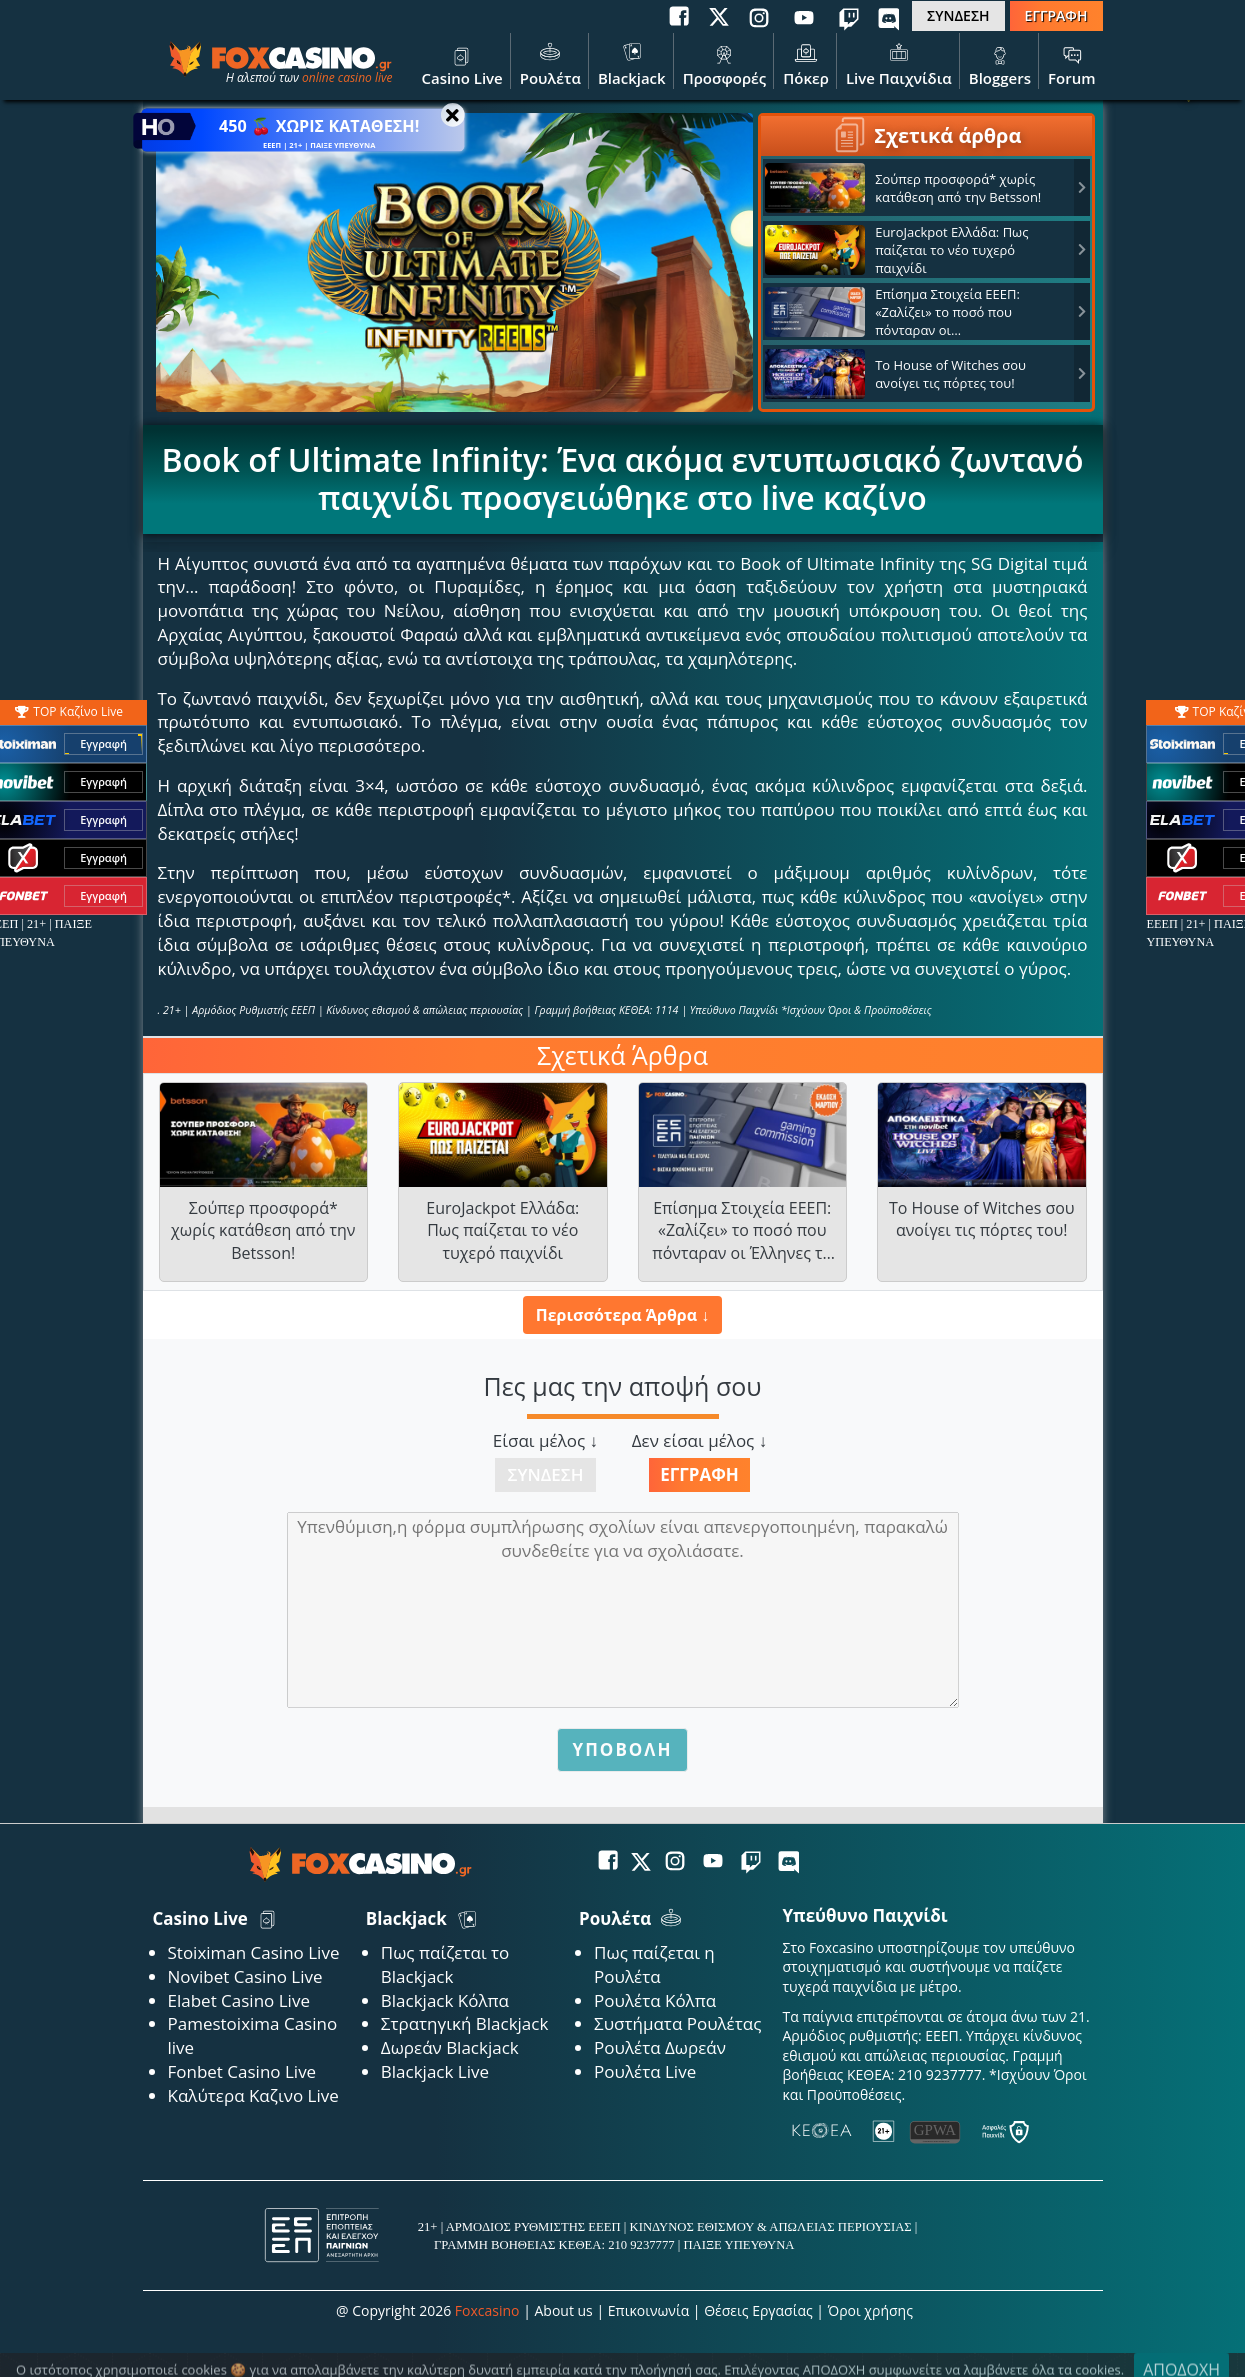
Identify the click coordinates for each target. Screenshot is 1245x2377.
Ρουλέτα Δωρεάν (660, 2047)
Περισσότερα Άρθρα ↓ (622, 1315)
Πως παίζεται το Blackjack (445, 1964)
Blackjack (632, 63)
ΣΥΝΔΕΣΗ (958, 15)
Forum (1071, 63)
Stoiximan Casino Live (254, 1952)
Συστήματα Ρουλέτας (677, 2023)
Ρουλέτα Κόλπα (655, 2000)
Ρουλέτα (550, 63)
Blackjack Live (435, 2071)
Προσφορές (725, 63)
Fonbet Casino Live (242, 2071)
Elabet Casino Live (239, 2000)
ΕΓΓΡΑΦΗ (1056, 15)
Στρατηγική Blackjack (465, 2023)
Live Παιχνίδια (899, 63)
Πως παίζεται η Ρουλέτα (654, 1964)
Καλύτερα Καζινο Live (253, 2095)
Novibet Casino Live (245, 1976)
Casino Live (461, 63)
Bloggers (1000, 63)
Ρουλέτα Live (645, 2071)
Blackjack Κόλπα (445, 2000)
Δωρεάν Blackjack (450, 2047)
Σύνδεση (546, 1474)
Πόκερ (806, 63)
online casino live (347, 77)
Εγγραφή (699, 1474)
